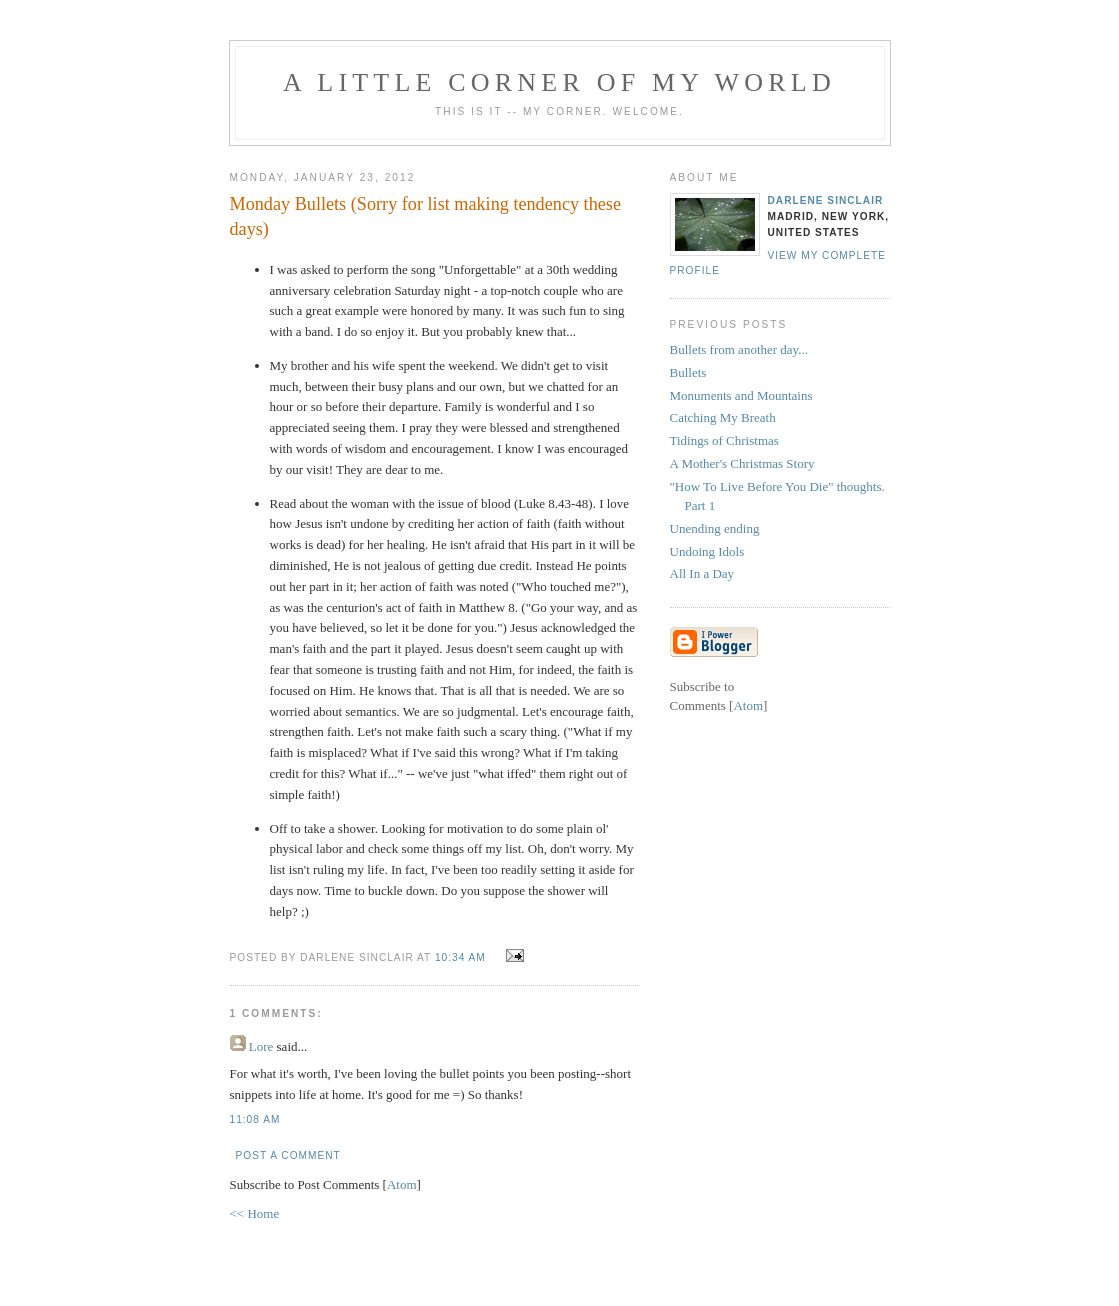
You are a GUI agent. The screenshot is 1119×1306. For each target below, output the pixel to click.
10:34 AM (462, 957)
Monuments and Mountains (741, 395)
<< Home (255, 1213)
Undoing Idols (707, 551)
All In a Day (702, 573)
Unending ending (715, 528)
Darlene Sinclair (826, 200)
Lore (261, 1046)
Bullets (688, 372)
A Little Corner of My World (559, 82)
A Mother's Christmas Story (742, 463)
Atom (402, 1184)
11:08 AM (255, 1119)
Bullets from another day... (739, 349)
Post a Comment (288, 1155)
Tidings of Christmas (724, 440)
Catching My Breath (723, 417)
